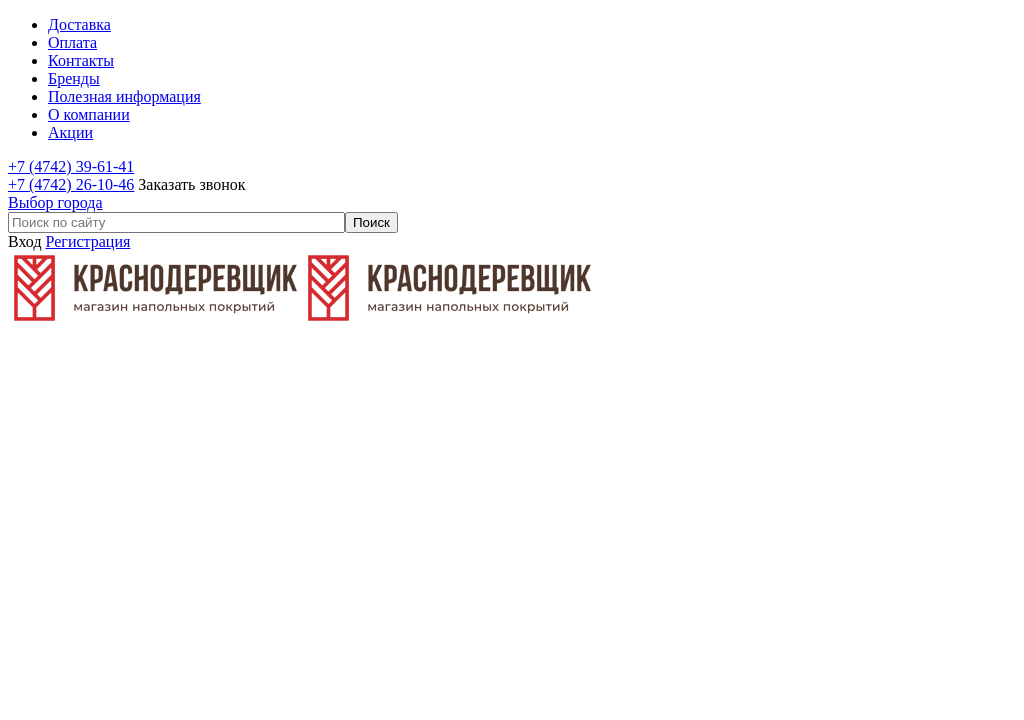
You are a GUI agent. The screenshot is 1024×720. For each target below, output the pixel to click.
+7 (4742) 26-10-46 (71, 184)
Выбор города (55, 202)
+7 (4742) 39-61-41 (71, 166)
